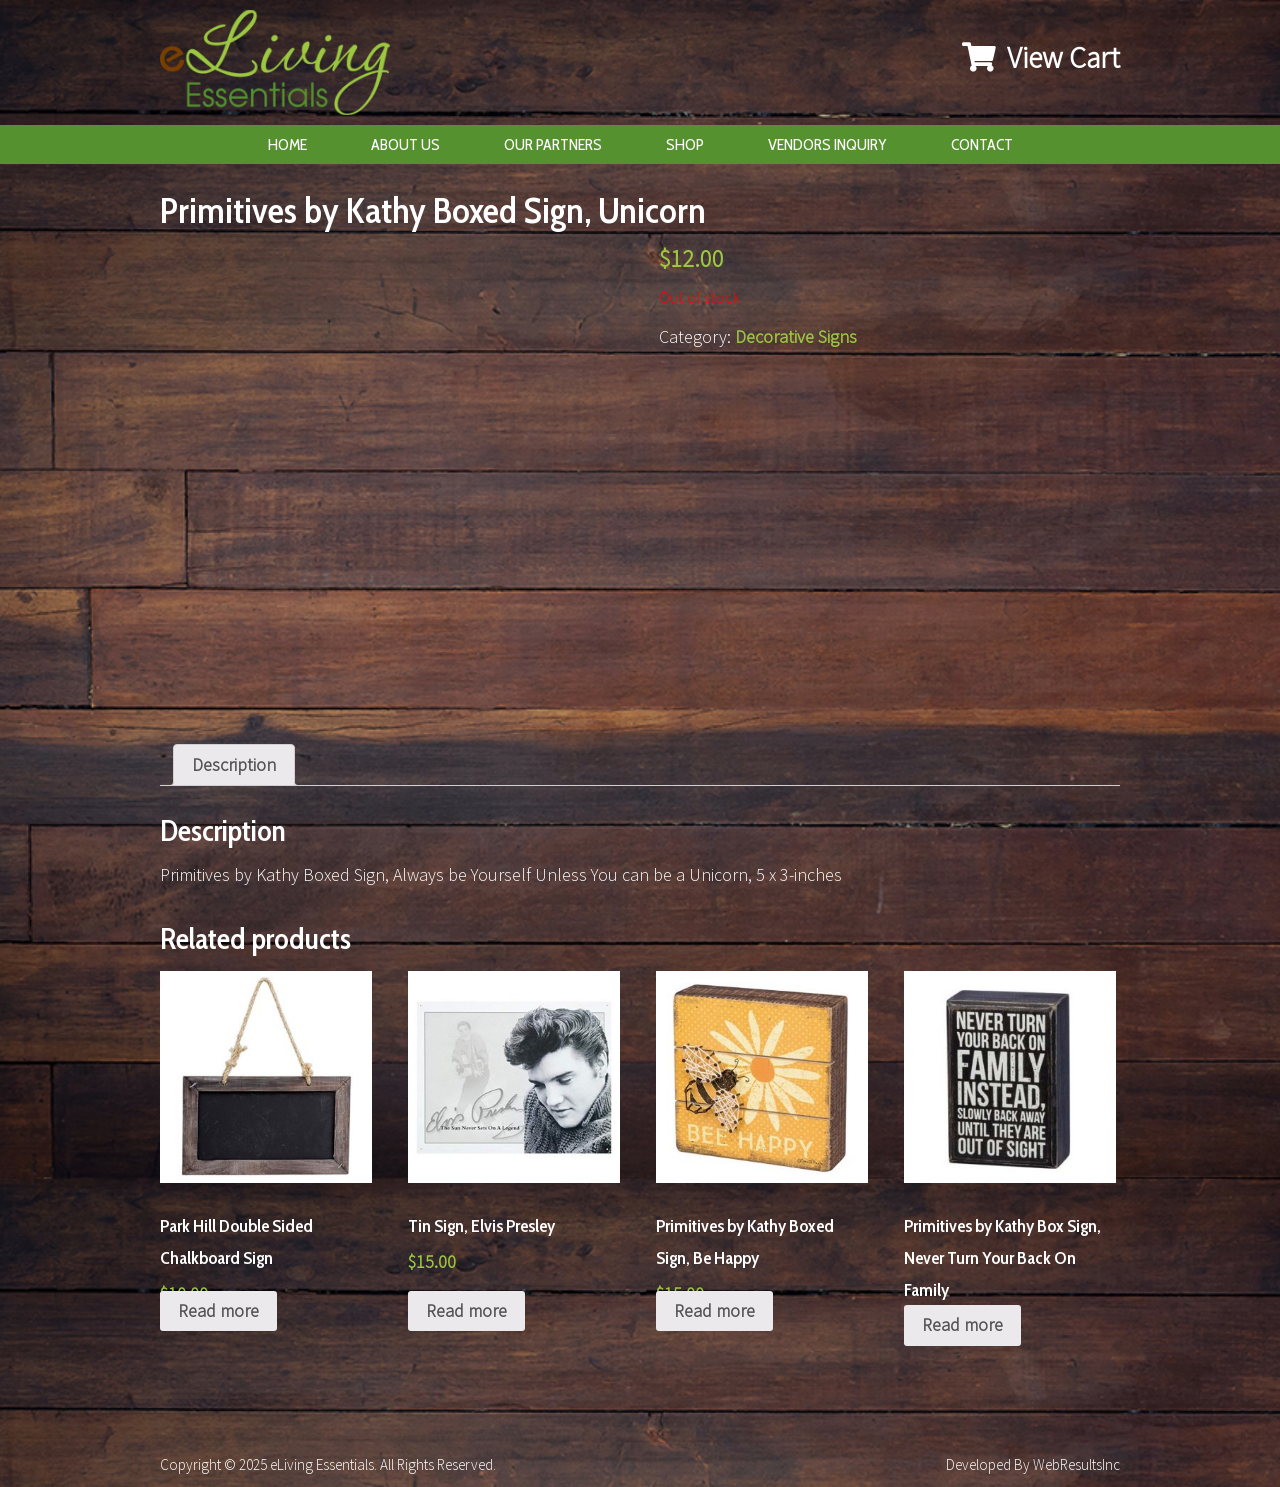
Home (287, 144)
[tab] (234, 765)
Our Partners (553, 144)
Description (234, 764)
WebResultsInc (1076, 1464)
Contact (982, 144)
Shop (685, 144)
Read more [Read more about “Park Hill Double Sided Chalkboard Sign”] (218, 1310)
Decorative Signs (796, 336)
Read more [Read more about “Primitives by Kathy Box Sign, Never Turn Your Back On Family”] (962, 1324)
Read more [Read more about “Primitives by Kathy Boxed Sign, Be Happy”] (714, 1310)
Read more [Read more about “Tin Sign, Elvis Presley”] (466, 1310)
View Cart (1041, 57)
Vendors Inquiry (827, 144)
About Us (405, 144)
